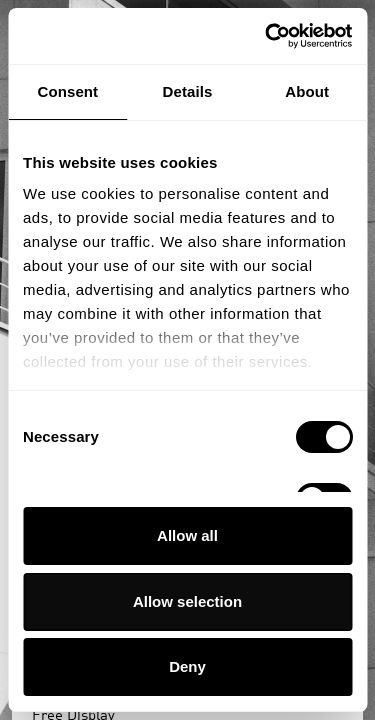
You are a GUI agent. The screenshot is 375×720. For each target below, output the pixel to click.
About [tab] (307, 91)
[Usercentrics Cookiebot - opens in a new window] (267, 36)
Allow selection (187, 601)
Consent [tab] (67, 91)
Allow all (187, 535)
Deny (187, 666)
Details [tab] (188, 91)
